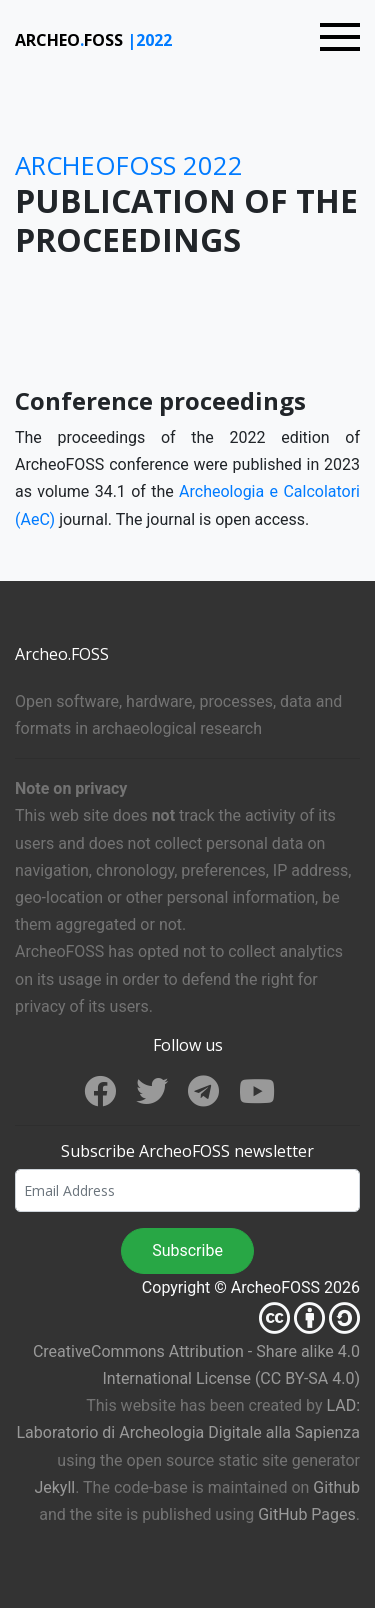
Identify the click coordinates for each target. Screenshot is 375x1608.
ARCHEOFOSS (71, 40)
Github (336, 1487)
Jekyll (54, 1487)
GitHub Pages (307, 1514)
